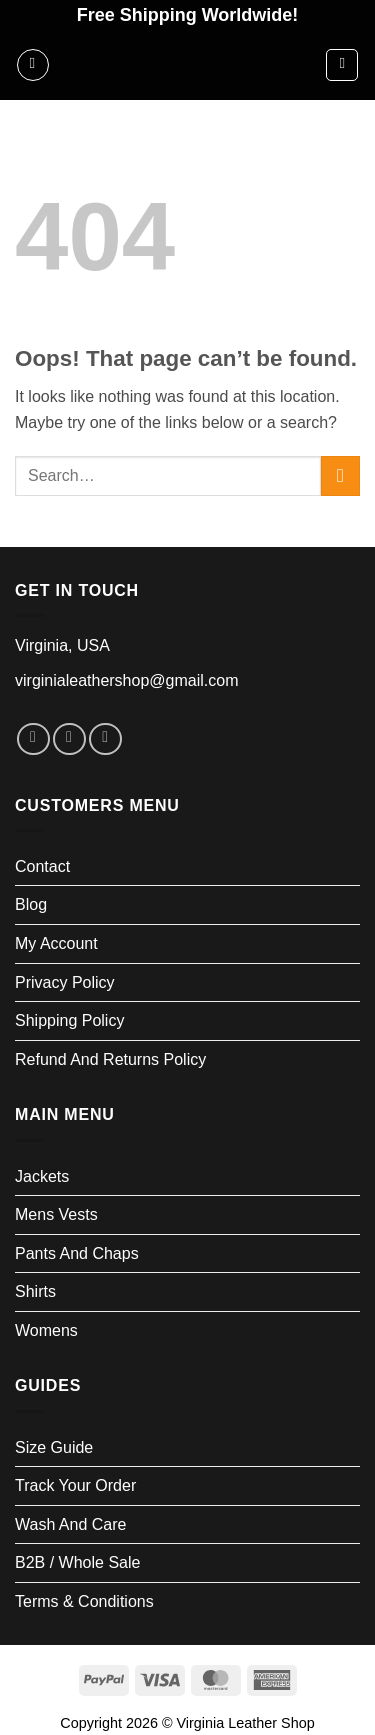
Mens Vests (56, 1214)
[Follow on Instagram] (69, 739)
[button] (33, 65)
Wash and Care (70, 1524)
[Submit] (340, 475)
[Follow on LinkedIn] (105, 739)
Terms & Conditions (84, 1601)
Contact (42, 866)
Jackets (42, 1176)
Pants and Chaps (77, 1253)
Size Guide (54, 1447)
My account (56, 943)
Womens (46, 1330)
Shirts (35, 1291)
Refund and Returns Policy (110, 1059)
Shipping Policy (69, 1020)
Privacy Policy (65, 982)
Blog (31, 904)
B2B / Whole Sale (77, 1562)
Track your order (75, 1485)
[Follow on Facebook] (33, 739)
